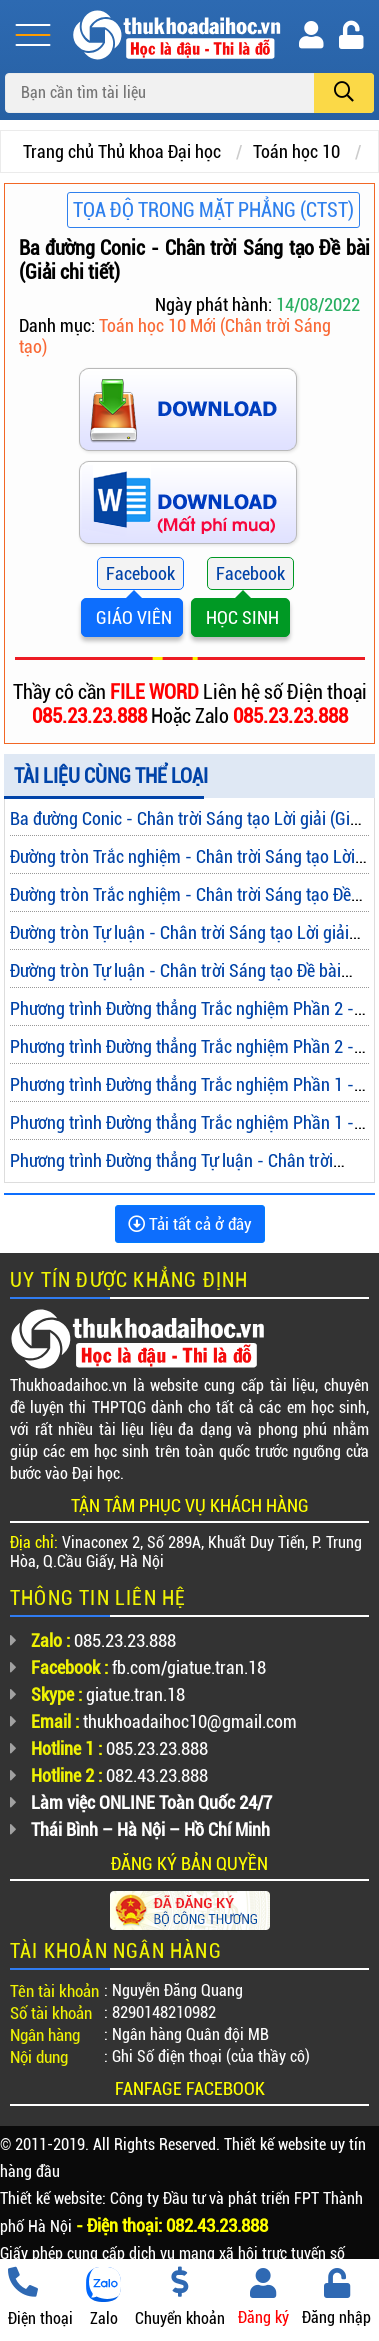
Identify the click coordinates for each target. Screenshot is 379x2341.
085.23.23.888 (91, 716)
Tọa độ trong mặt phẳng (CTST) (213, 210)
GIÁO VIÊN (132, 617)
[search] (344, 93)
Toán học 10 (296, 151)
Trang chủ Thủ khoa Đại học (122, 151)
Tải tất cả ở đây (190, 1224)
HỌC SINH (240, 617)
